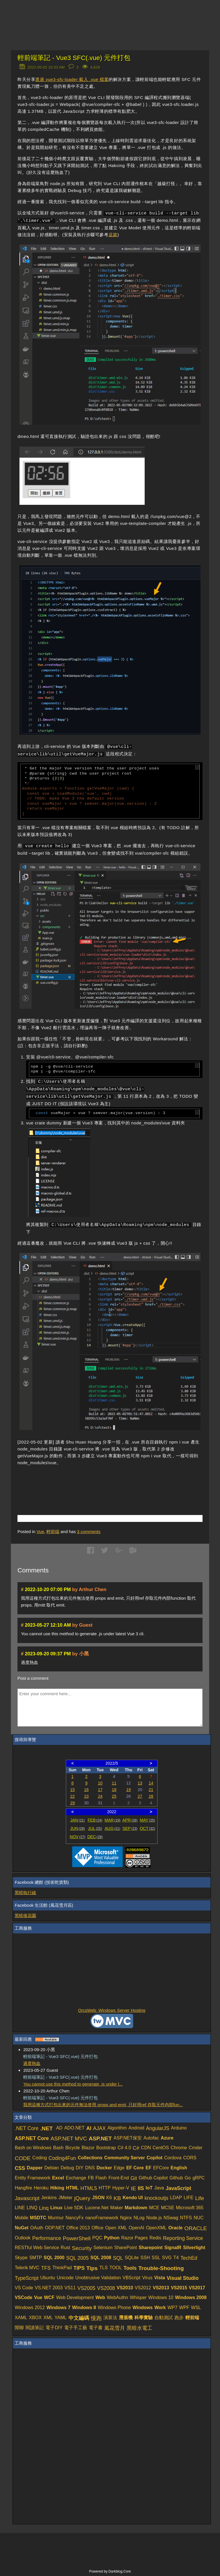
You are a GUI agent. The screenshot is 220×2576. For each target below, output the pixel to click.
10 (100, 1783)
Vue (40, 1531)
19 (128, 1789)
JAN (77, 1820)
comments (89, 1531)
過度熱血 (31, 2063)
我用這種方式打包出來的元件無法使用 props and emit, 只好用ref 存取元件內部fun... (103, 2104)
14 (151, 1783)
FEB (95, 1820)
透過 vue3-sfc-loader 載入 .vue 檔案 (72, 79)
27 (140, 1796)
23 (86, 1796)
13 (140, 1783)
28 (151, 1796)
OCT (147, 1828)
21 (151, 1789)
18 (114, 1789)
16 (86, 1789)
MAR (112, 1820)
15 (72, 1789)
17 (100, 1789)
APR (130, 1820)
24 (100, 1796)
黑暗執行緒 (25, 1892)
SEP (129, 1828)
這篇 (113, 234)
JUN (77, 1828)
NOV (77, 1836)
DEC (95, 1836)
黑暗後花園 (25, 1915)
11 (114, 1783)
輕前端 (52, 1531)
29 (72, 1803)
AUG (112, 1828)
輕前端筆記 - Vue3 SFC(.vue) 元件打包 (73, 57)
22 (72, 1796)
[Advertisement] (84, 1481)
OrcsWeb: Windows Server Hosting (112, 2010)
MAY (147, 1820)
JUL (95, 1828)
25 (114, 1796)
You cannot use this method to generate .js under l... (72, 2084)
